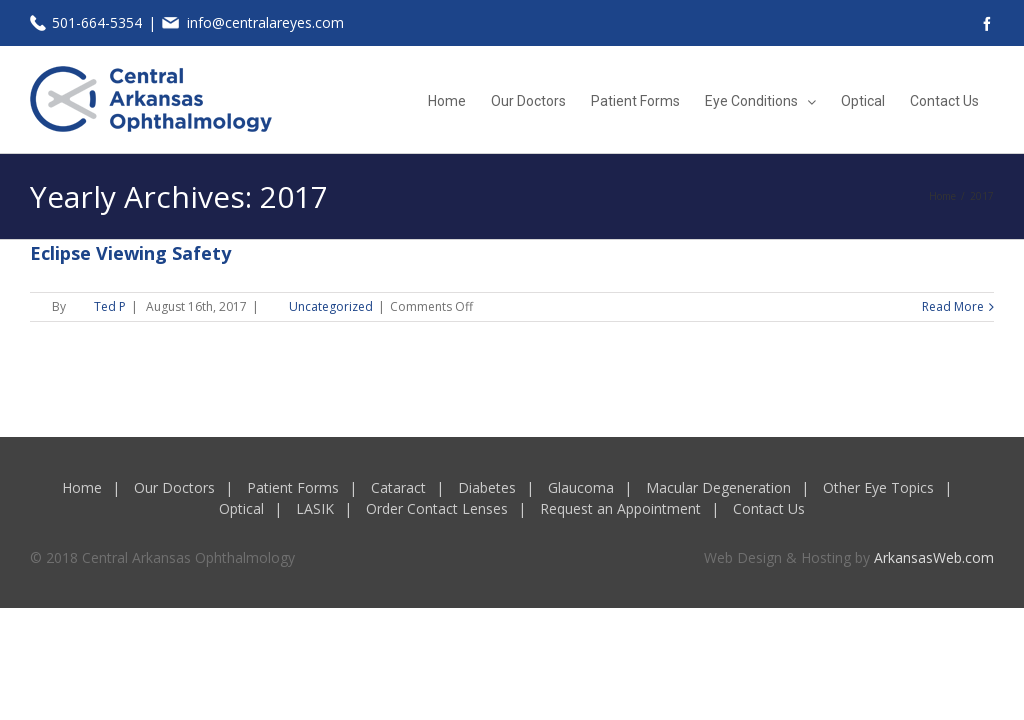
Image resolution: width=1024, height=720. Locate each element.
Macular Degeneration (718, 487)
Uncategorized (331, 306)
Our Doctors (174, 487)
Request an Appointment (620, 508)
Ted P (110, 306)
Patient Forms (293, 487)
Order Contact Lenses (437, 508)
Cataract (398, 487)
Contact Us (769, 508)
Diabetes (487, 487)
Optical (241, 508)
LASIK (315, 508)
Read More (953, 306)
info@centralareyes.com (265, 22)
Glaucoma (581, 487)
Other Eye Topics (878, 487)
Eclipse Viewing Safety (130, 253)
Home (82, 487)
